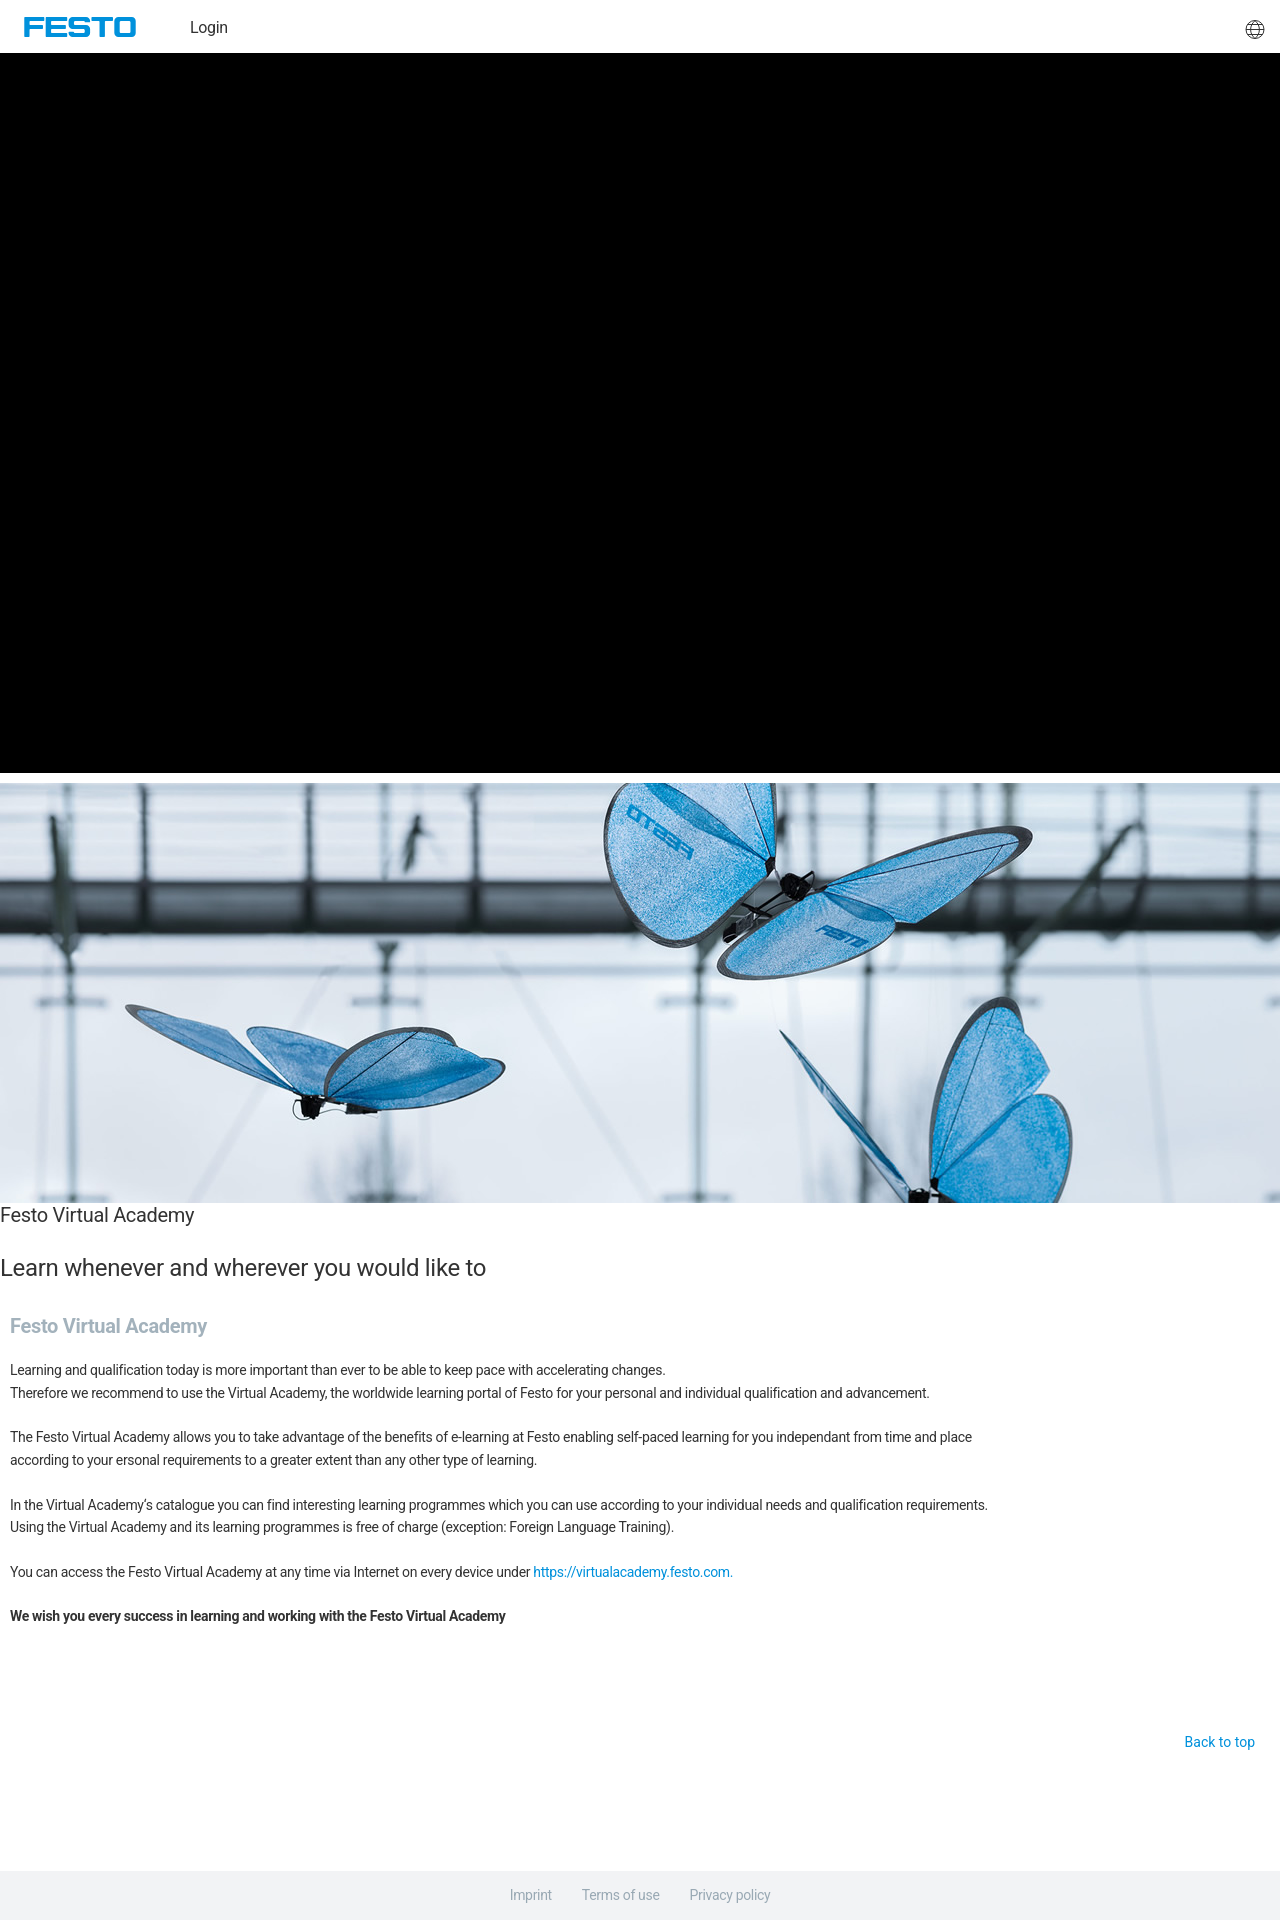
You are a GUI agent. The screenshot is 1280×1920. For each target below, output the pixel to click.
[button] (1255, 27)
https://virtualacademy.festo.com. (633, 1572)
